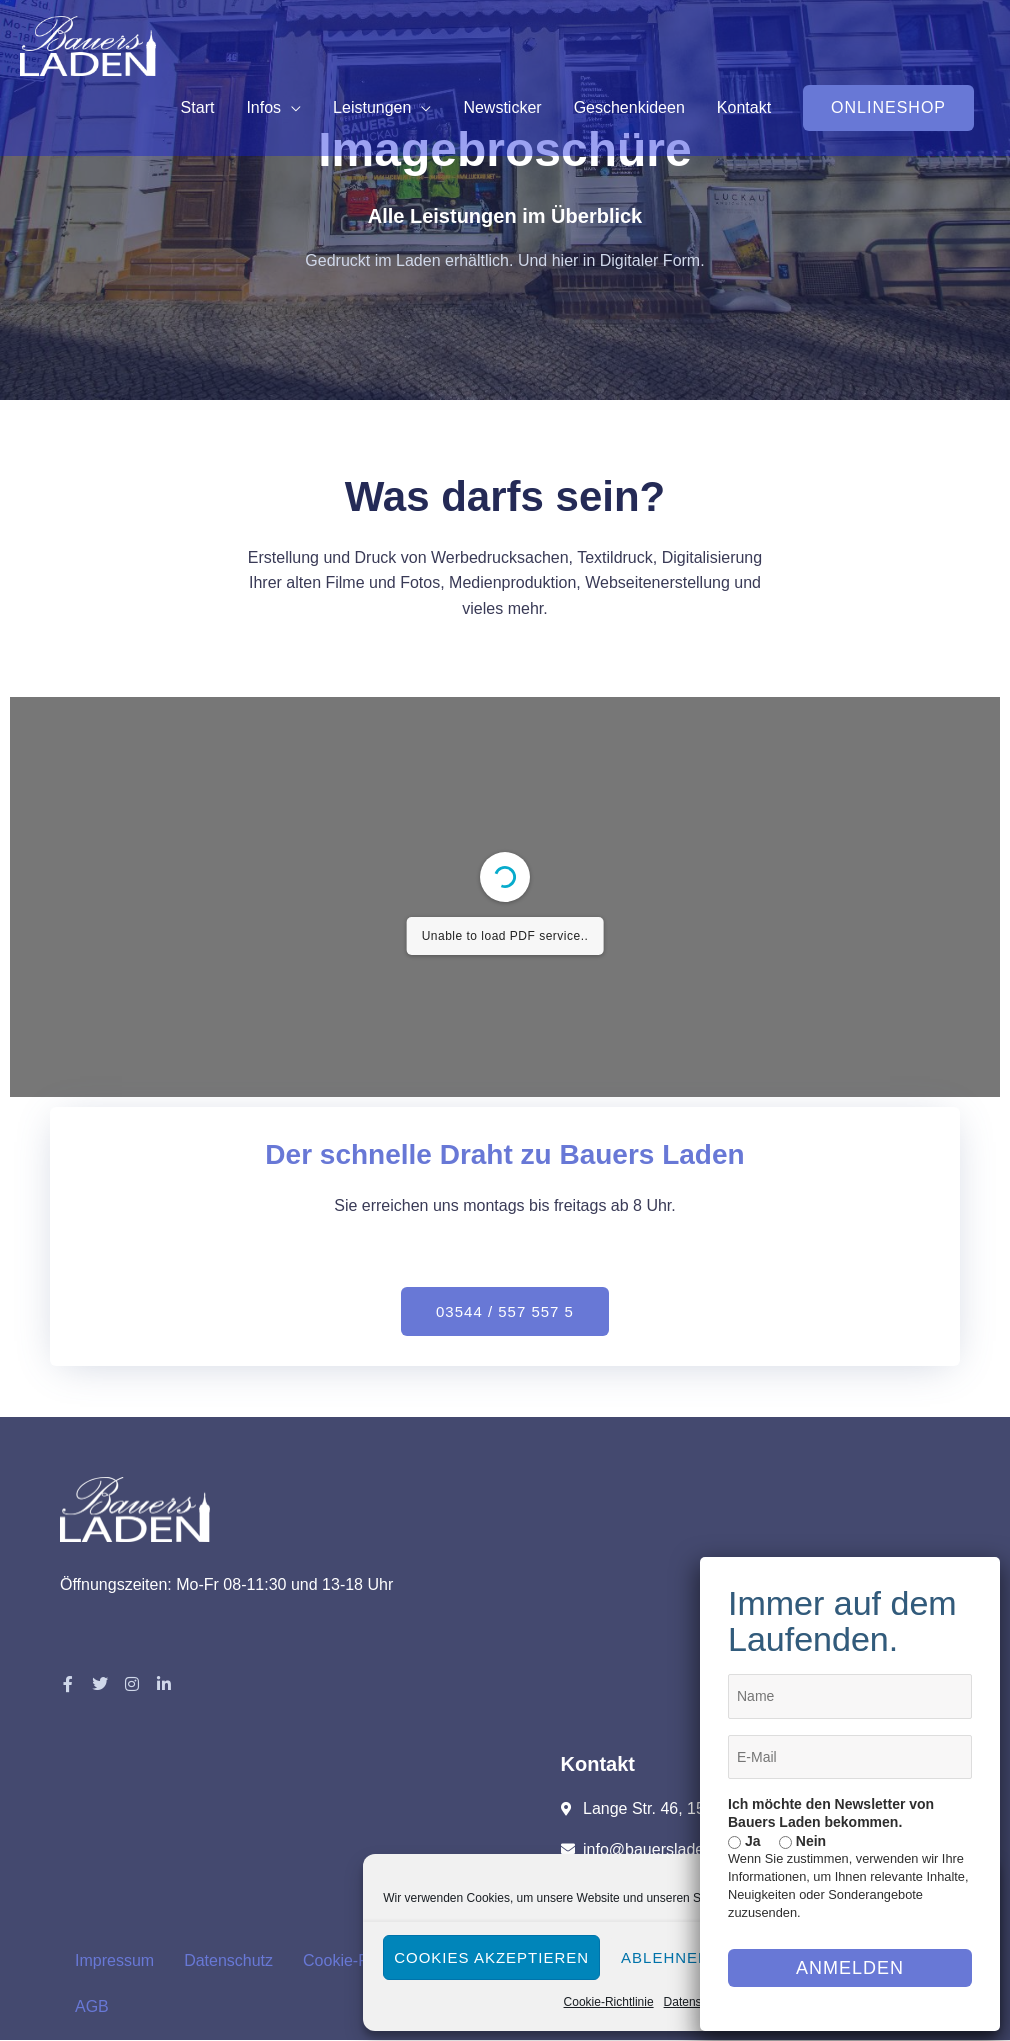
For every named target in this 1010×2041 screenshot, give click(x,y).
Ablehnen (665, 1957)
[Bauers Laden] (88, 44)
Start (198, 107)
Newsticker (502, 107)
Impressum (114, 1960)
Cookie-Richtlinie (609, 2002)
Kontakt (744, 107)
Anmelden (850, 1968)
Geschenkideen (629, 107)
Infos (263, 107)
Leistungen (372, 107)
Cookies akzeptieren (491, 1957)
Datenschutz (697, 2002)
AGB (92, 2006)
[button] (888, 108)
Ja (744, 1841)
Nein (802, 1841)
